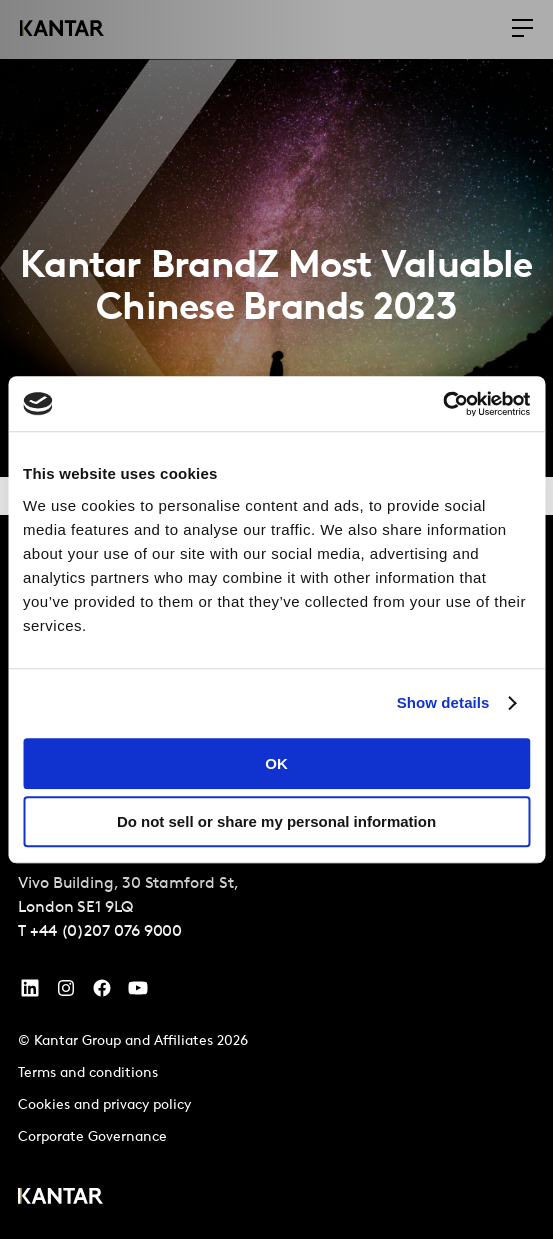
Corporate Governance (92, 1137)
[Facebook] (102, 993)
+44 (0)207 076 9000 (106, 932)
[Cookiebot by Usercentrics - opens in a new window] (442, 404)
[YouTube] (30, 993)
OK (276, 763)
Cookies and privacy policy (104, 1105)
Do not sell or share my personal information (276, 821)
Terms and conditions (88, 1073)
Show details (443, 702)
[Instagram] (66, 993)
